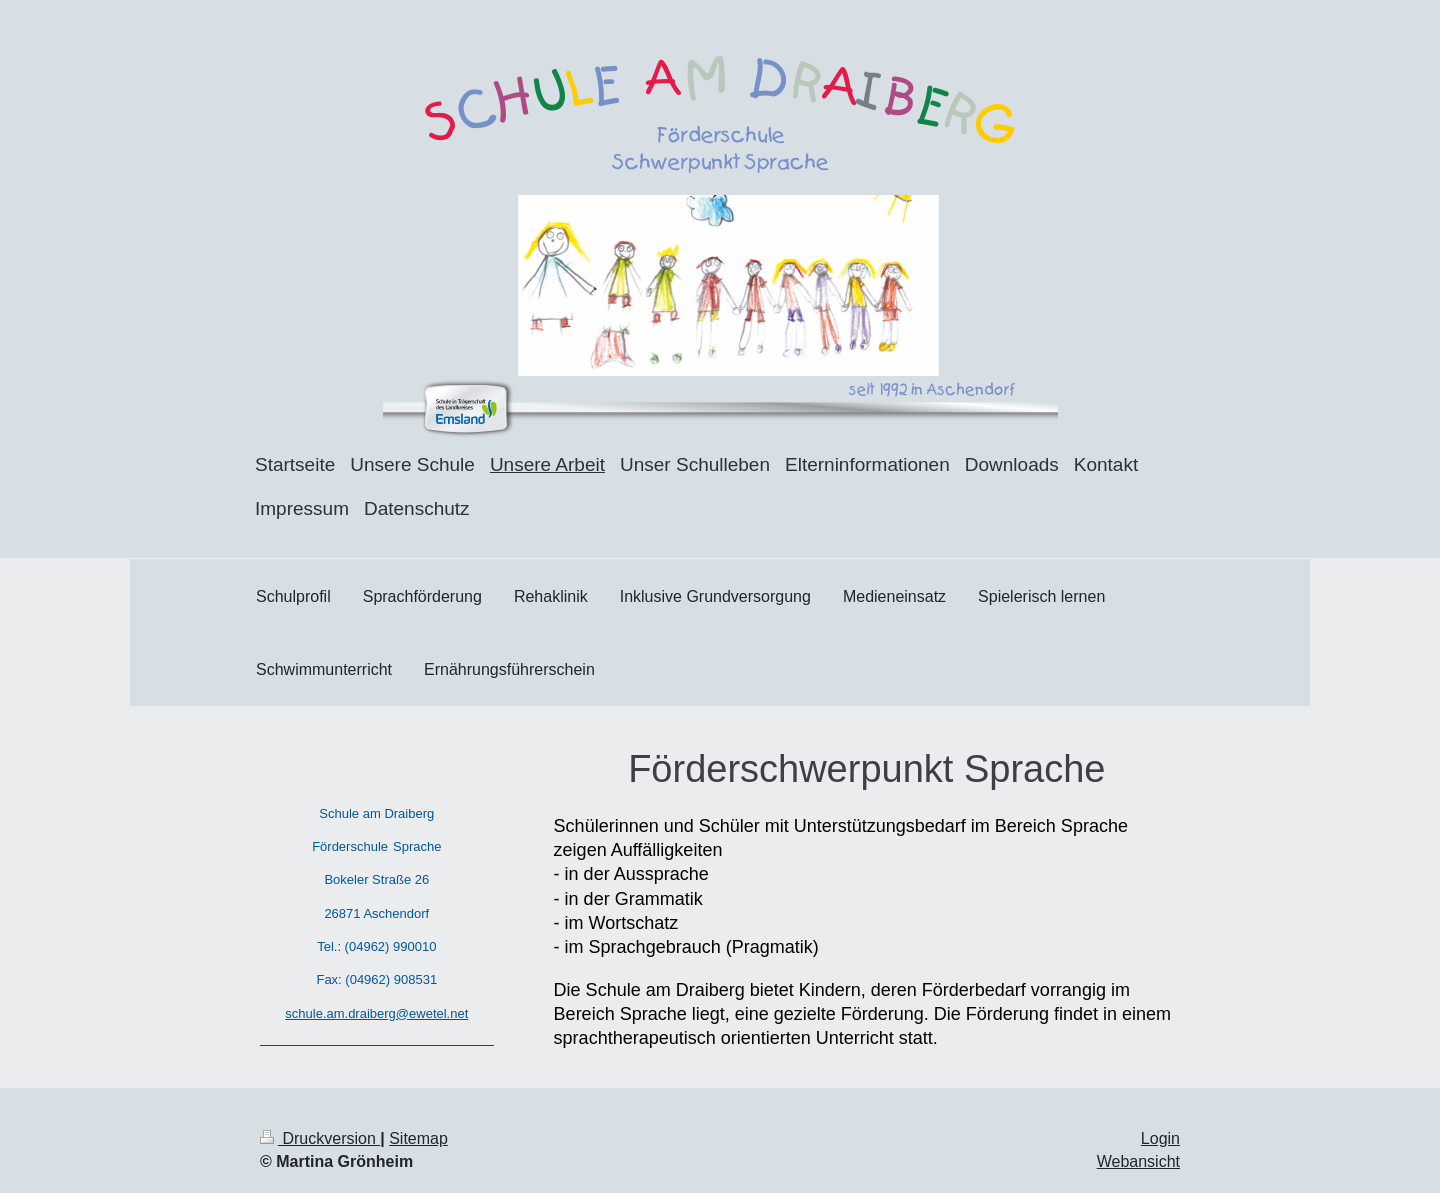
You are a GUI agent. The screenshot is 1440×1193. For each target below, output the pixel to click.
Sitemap (418, 1138)
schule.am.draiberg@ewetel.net (376, 1013)
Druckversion (320, 1138)
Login (1160, 1138)
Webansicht (1138, 1161)
